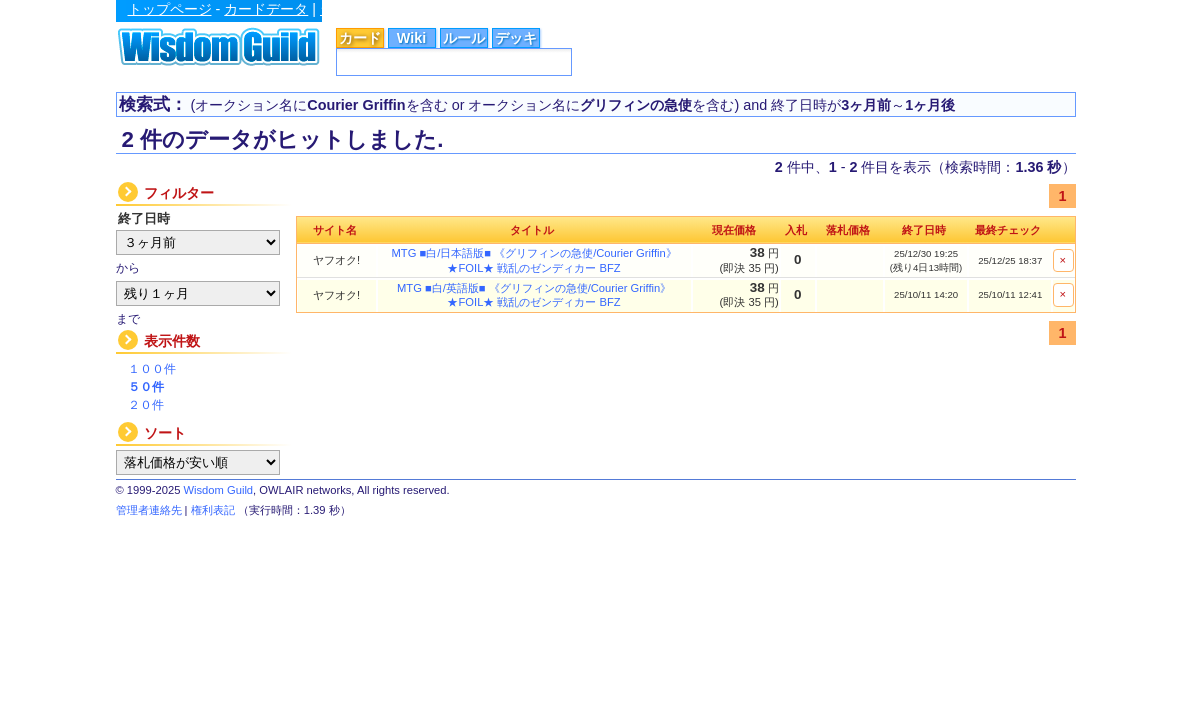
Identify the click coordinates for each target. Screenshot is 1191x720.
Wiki (411, 38)
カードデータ (266, 9)
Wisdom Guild (218, 490)
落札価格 (848, 230)
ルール (464, 38)
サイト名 (335, 230)
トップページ (170, 9)
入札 (796, 230)
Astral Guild (647, 9)
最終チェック (1008, 230)
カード (360, 38)
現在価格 (734, 230)
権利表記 (213, 510)
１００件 (152, 369)
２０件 (146, 405)
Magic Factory (816, 9)
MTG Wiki (727, 9)
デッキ (516, 38)
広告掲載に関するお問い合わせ (987, 10)
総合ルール (451, 9)
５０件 (146, 387)
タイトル (532, 230)
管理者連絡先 (149, 510)
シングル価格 (362, 9)
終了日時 (924, 230)
